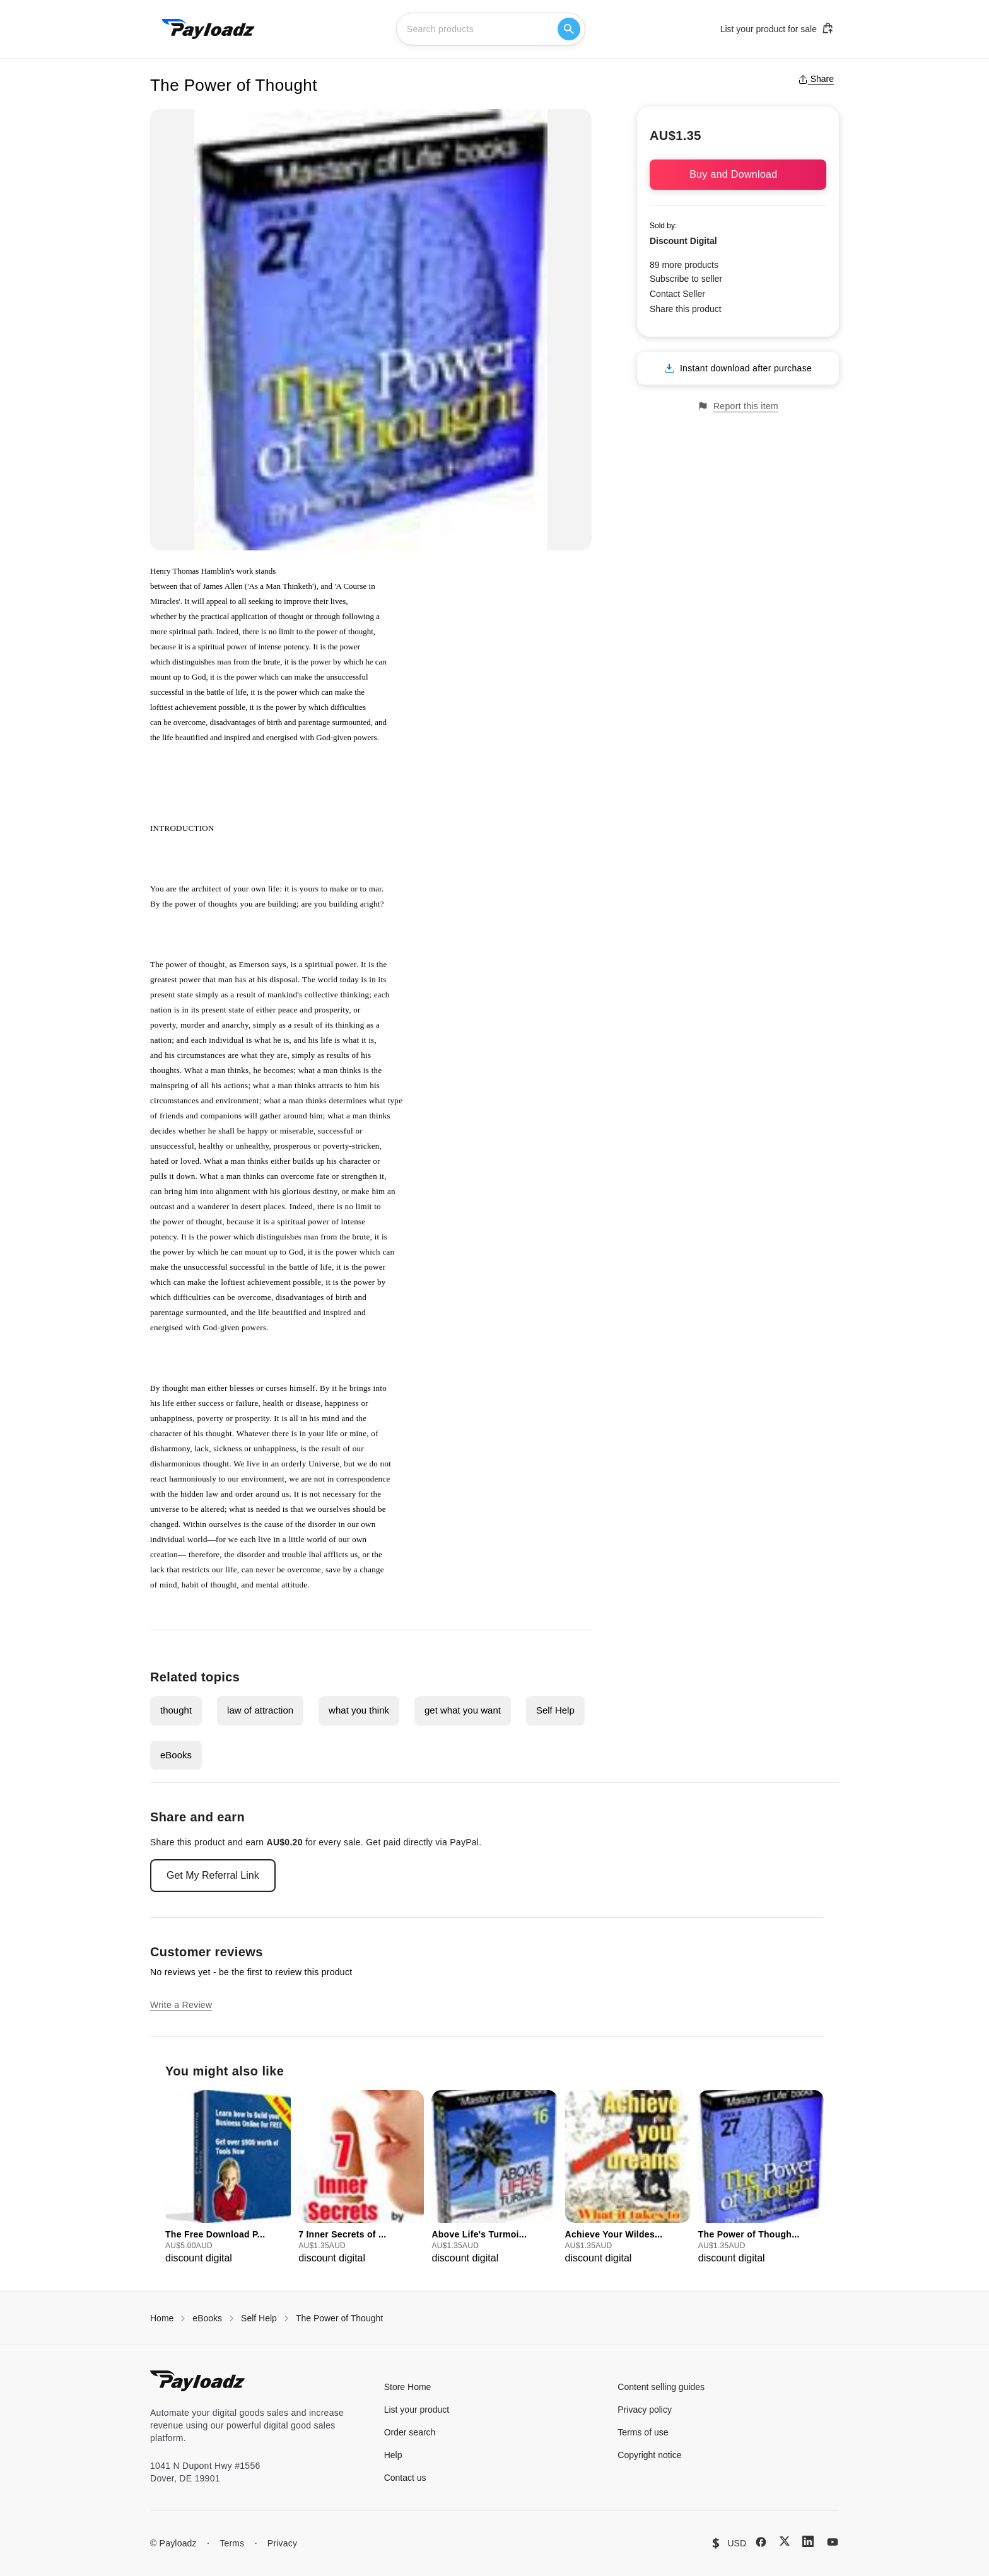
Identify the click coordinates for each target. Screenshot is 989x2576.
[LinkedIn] (808, 2541)
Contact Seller (677, 294)
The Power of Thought (339, 2318)
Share (816, 79)
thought (176, 1710)
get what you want (462, 1710)
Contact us (405, 2478)
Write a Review (181, 2005)
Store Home (407, 2387)
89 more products (684, 265)
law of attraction (260, 1710)
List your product (417, 2410)
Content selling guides (661, 2387)
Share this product (686, 309)
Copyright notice (649, 2455)
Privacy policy (644, 2410)
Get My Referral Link (213, 1875)
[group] (228, 2178)
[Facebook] (761, 2542)
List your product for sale (777, 28)
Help (393, 2455)
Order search (410, 2432)
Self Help (555, 1710)
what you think (359, 1710)
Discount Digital (683, 241)
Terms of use (642, 2432)
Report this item (738, 406)
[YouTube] (832, 2542)
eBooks (176, 1754)
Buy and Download (738, 174)
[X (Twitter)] (785, 2541)
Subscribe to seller (686, 279)
